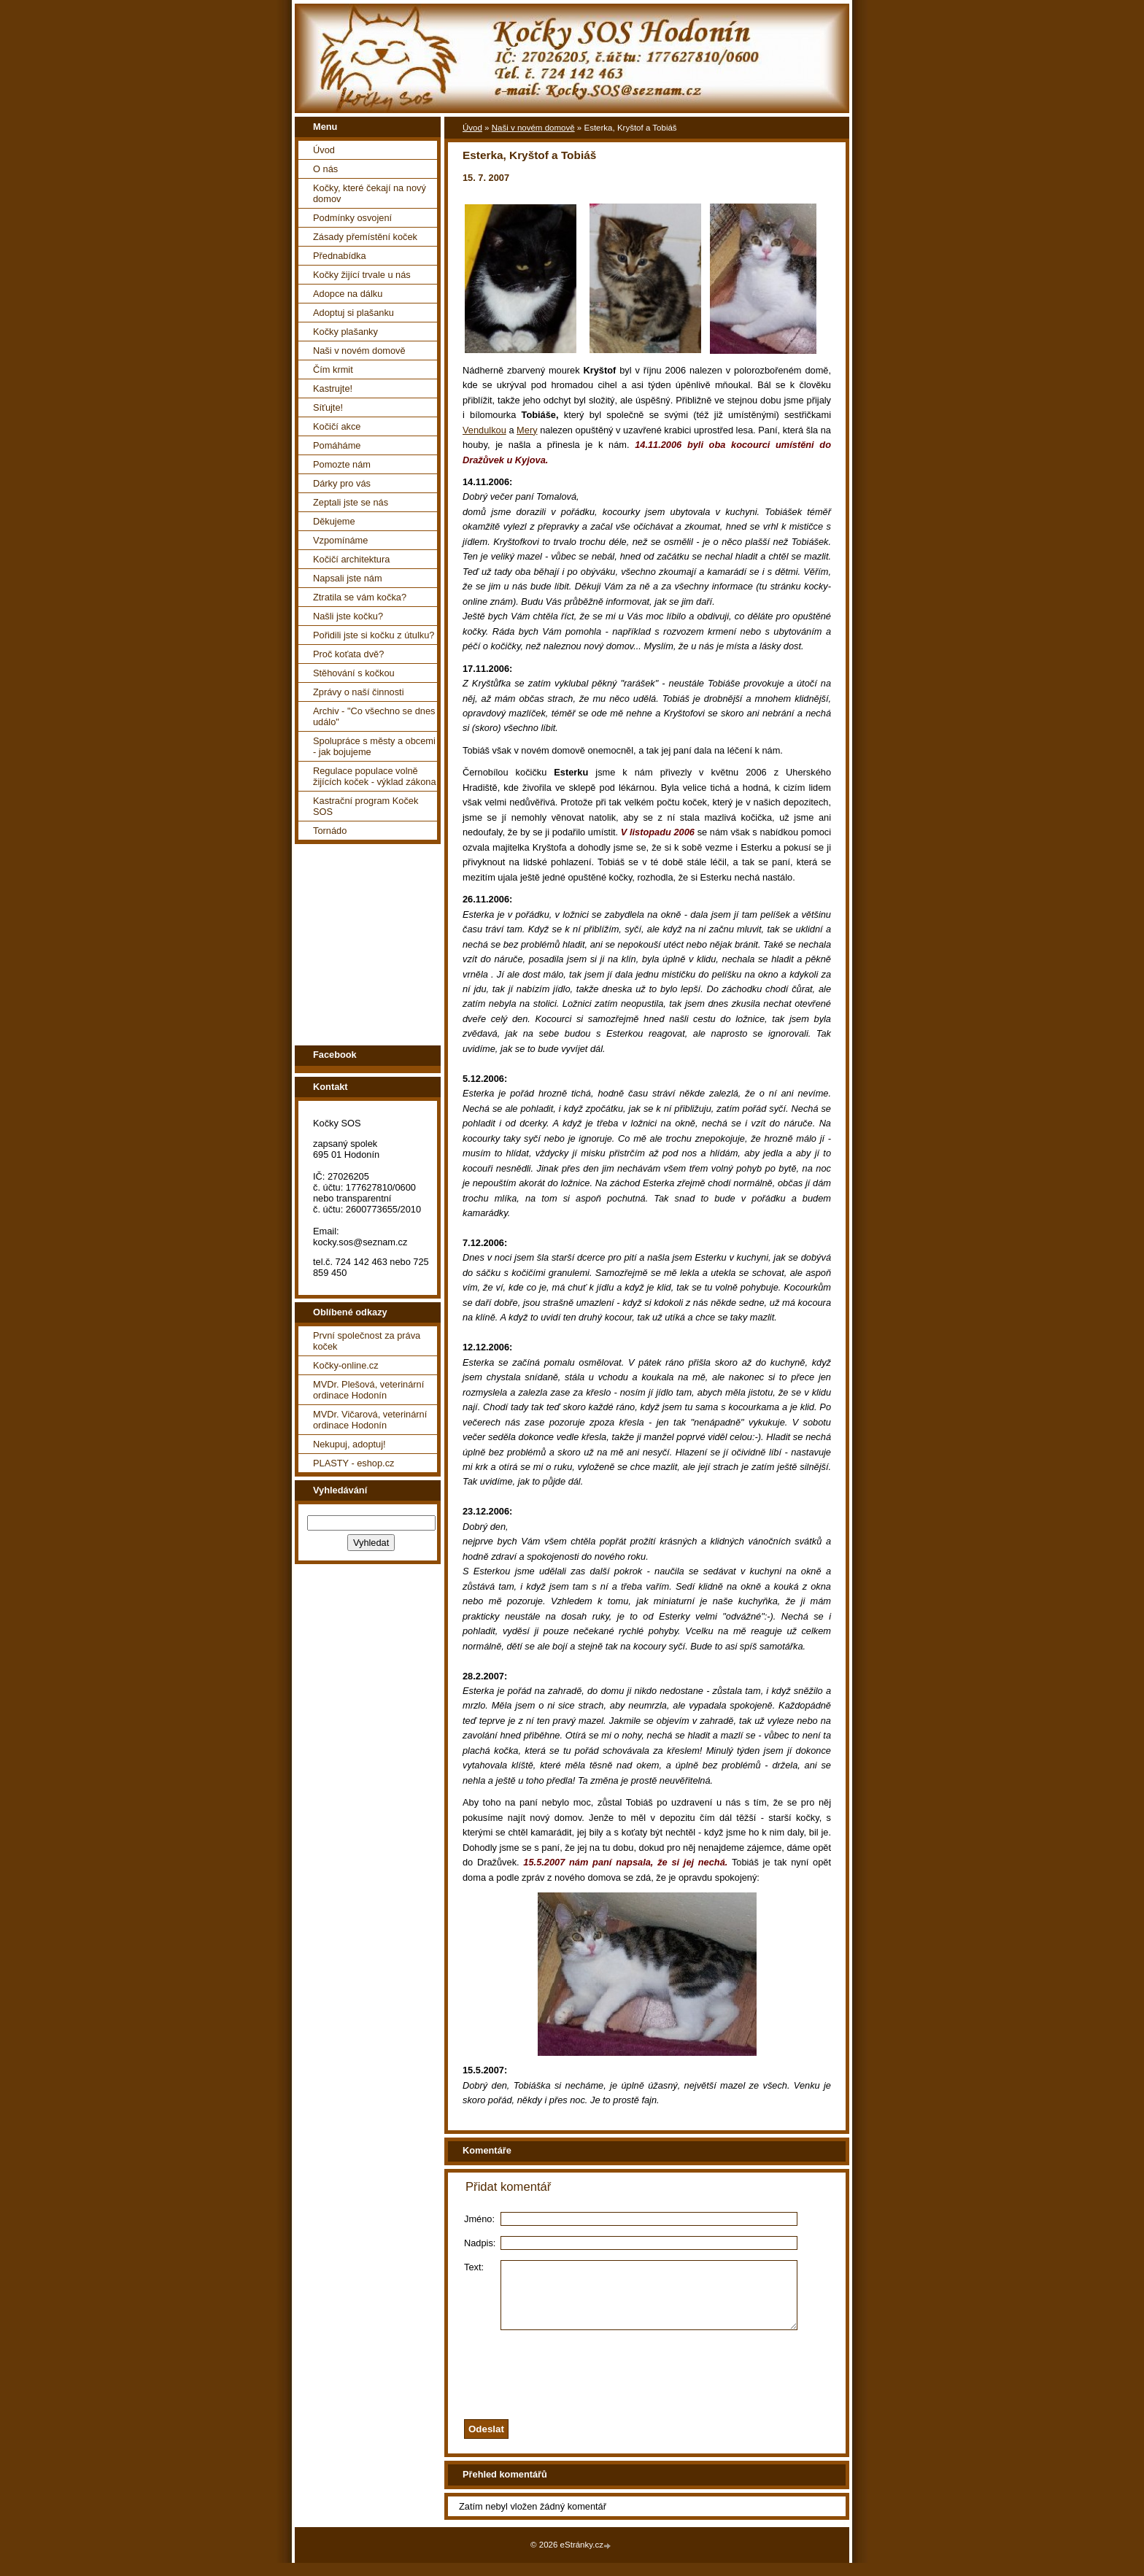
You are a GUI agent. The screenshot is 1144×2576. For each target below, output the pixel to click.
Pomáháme (336, 445)
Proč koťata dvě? (348, 654)
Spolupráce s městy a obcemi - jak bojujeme (374, 746)
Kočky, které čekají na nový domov (369, 193)
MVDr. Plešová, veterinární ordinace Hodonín (368, 1390)
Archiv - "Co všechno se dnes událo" (374, 716)
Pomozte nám (342, 464)
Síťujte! (328, 407)
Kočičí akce (336, 426)
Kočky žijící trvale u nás (362, 274)
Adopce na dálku (347, 293)
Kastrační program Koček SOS (365, 806)
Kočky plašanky (345, 331)
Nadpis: (479, 2242)
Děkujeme (334, 521)
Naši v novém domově (359, 350)
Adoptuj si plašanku (353, 312)
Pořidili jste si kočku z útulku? (373, 635)
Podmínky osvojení (352, 217)
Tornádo (330, 830)
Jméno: (479, 2218)
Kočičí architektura (351, 559)
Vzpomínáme (340, 540)
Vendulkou (484, 430)
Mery (527, 430)
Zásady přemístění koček (365, 236)
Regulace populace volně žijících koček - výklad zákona (374, 776)
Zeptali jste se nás (350, 502)
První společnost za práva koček (366, 1341)
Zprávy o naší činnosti (358, 691)
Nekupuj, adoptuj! (349, 1444)
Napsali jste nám (347, 578)
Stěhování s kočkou (354, 673)
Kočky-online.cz (346, 1365)
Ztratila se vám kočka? (359, 597)
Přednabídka (339, 255)
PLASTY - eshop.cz (353, 1463)
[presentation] (665, 2384)
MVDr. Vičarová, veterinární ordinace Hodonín (370, 1420)
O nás (325, 168)
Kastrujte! (332, 388)
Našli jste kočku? (348, 616)
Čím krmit (333, 369)
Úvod (324, 149)
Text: (474, 2267)
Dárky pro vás (342, 483)
